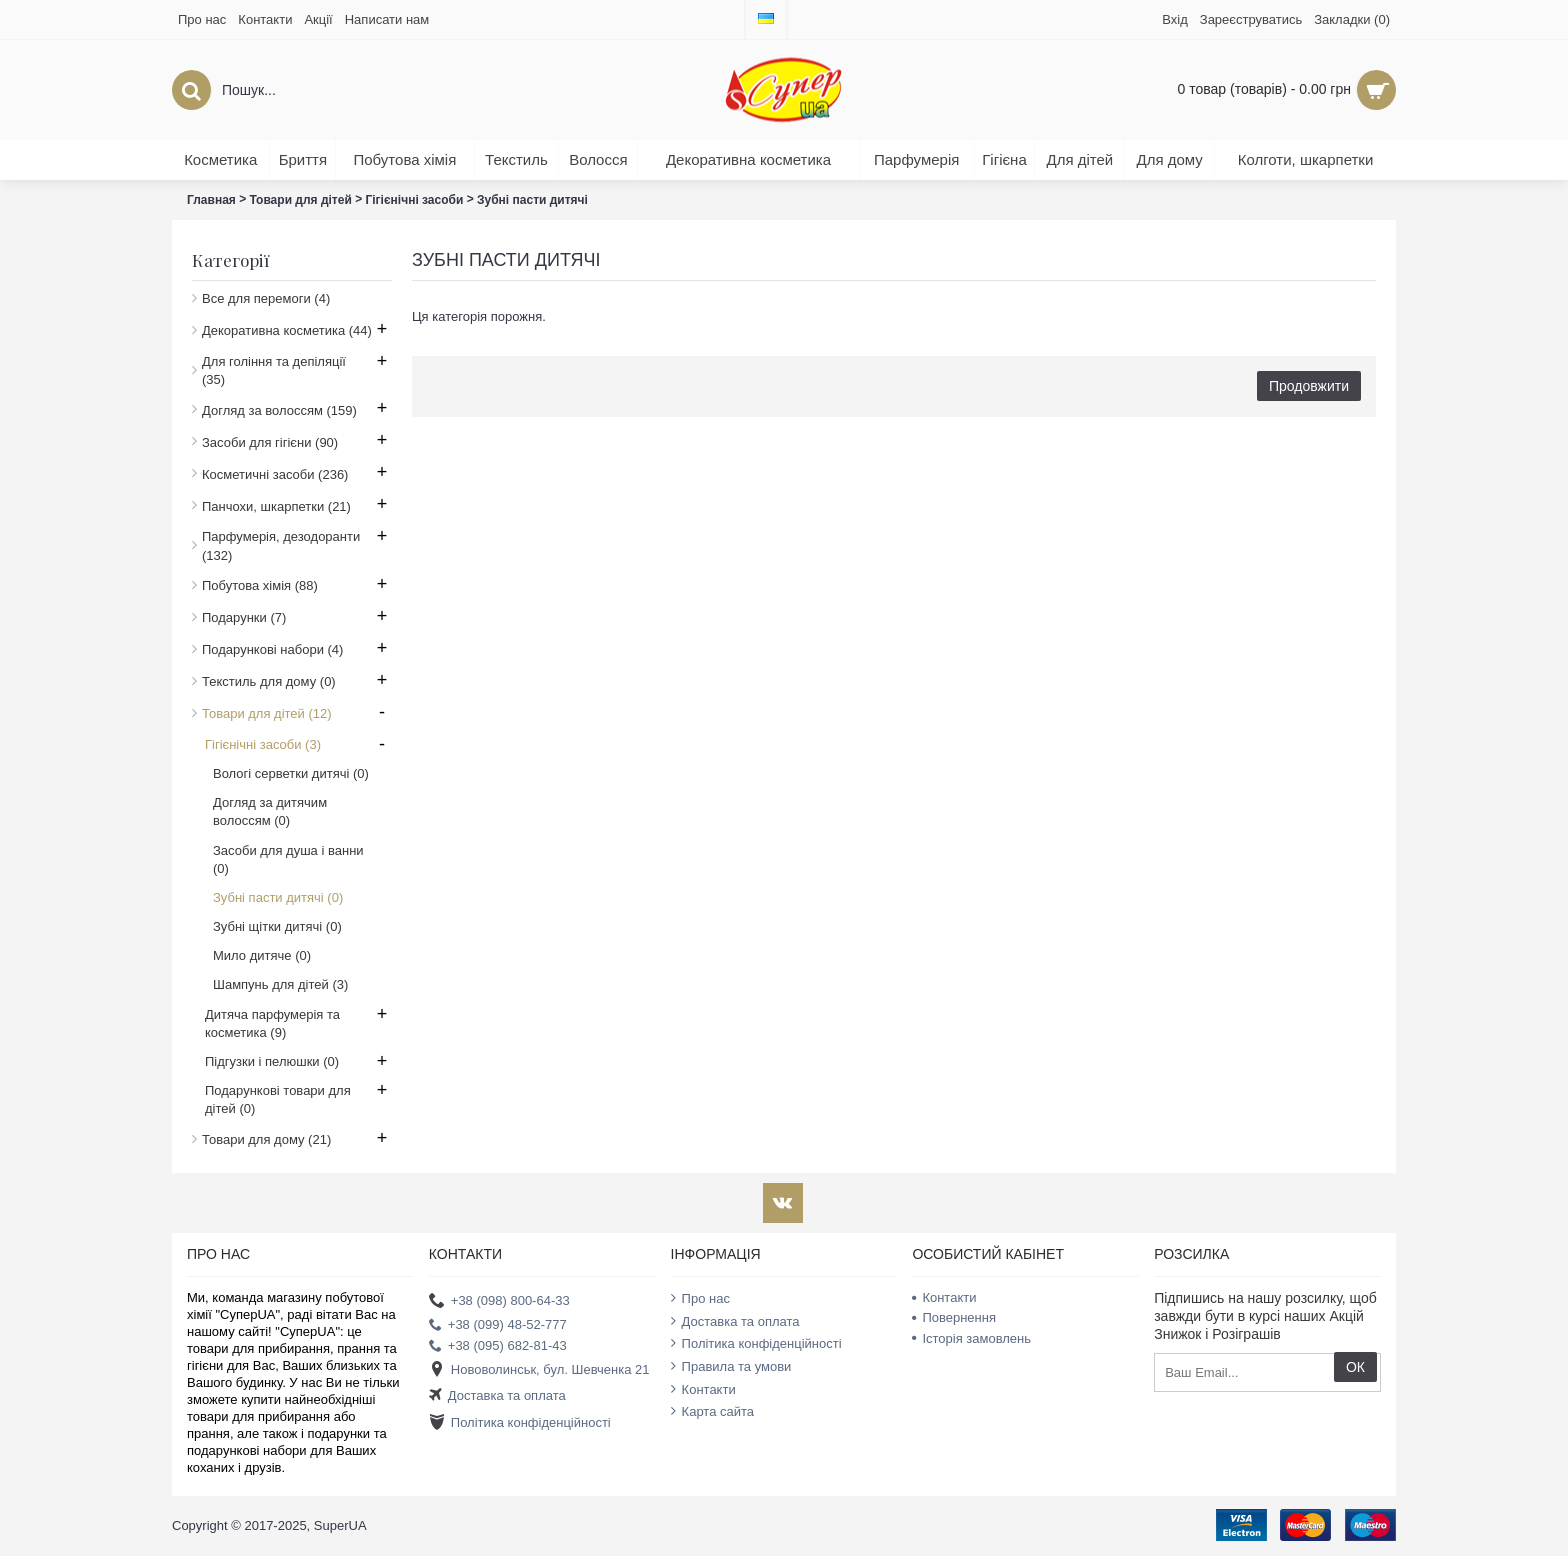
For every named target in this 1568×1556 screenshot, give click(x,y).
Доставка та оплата (497, 1396)
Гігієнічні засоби (414, 200)
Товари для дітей (301, 200)
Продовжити (1309, 386)
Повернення (954, 1317)
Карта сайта (712, 1411)
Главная (211, 200)
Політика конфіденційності (520, 1422)
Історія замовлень (971, 1338)
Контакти (703, 1389)
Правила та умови (731, 1366)
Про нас (700, 1298)
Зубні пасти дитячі (532, 200)
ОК (1355, 1367)
